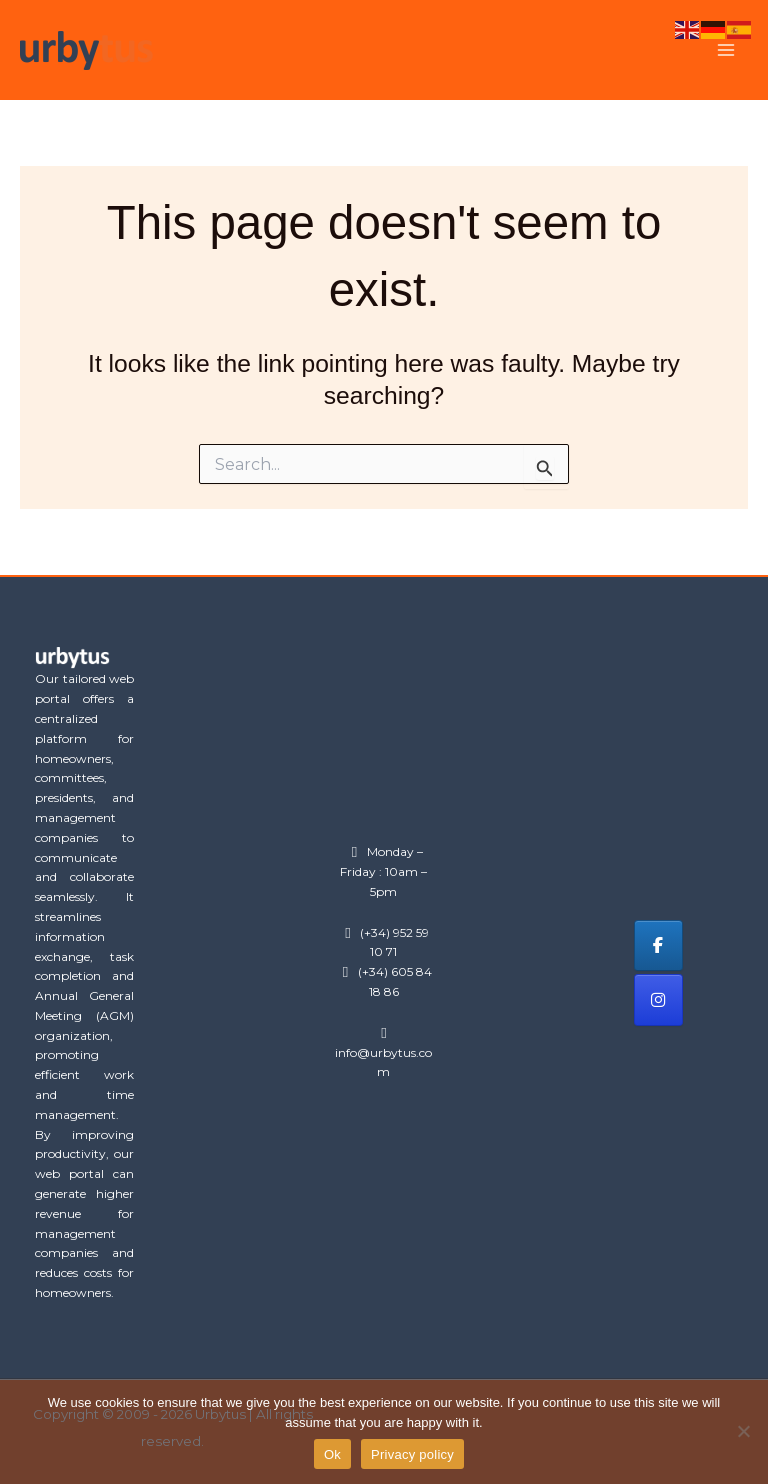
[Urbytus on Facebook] (658, 945)
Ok (332, 1454)
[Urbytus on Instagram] (658, 999)
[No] (743, 1431)
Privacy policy (412, 1454)
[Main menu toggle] (725, 50)
